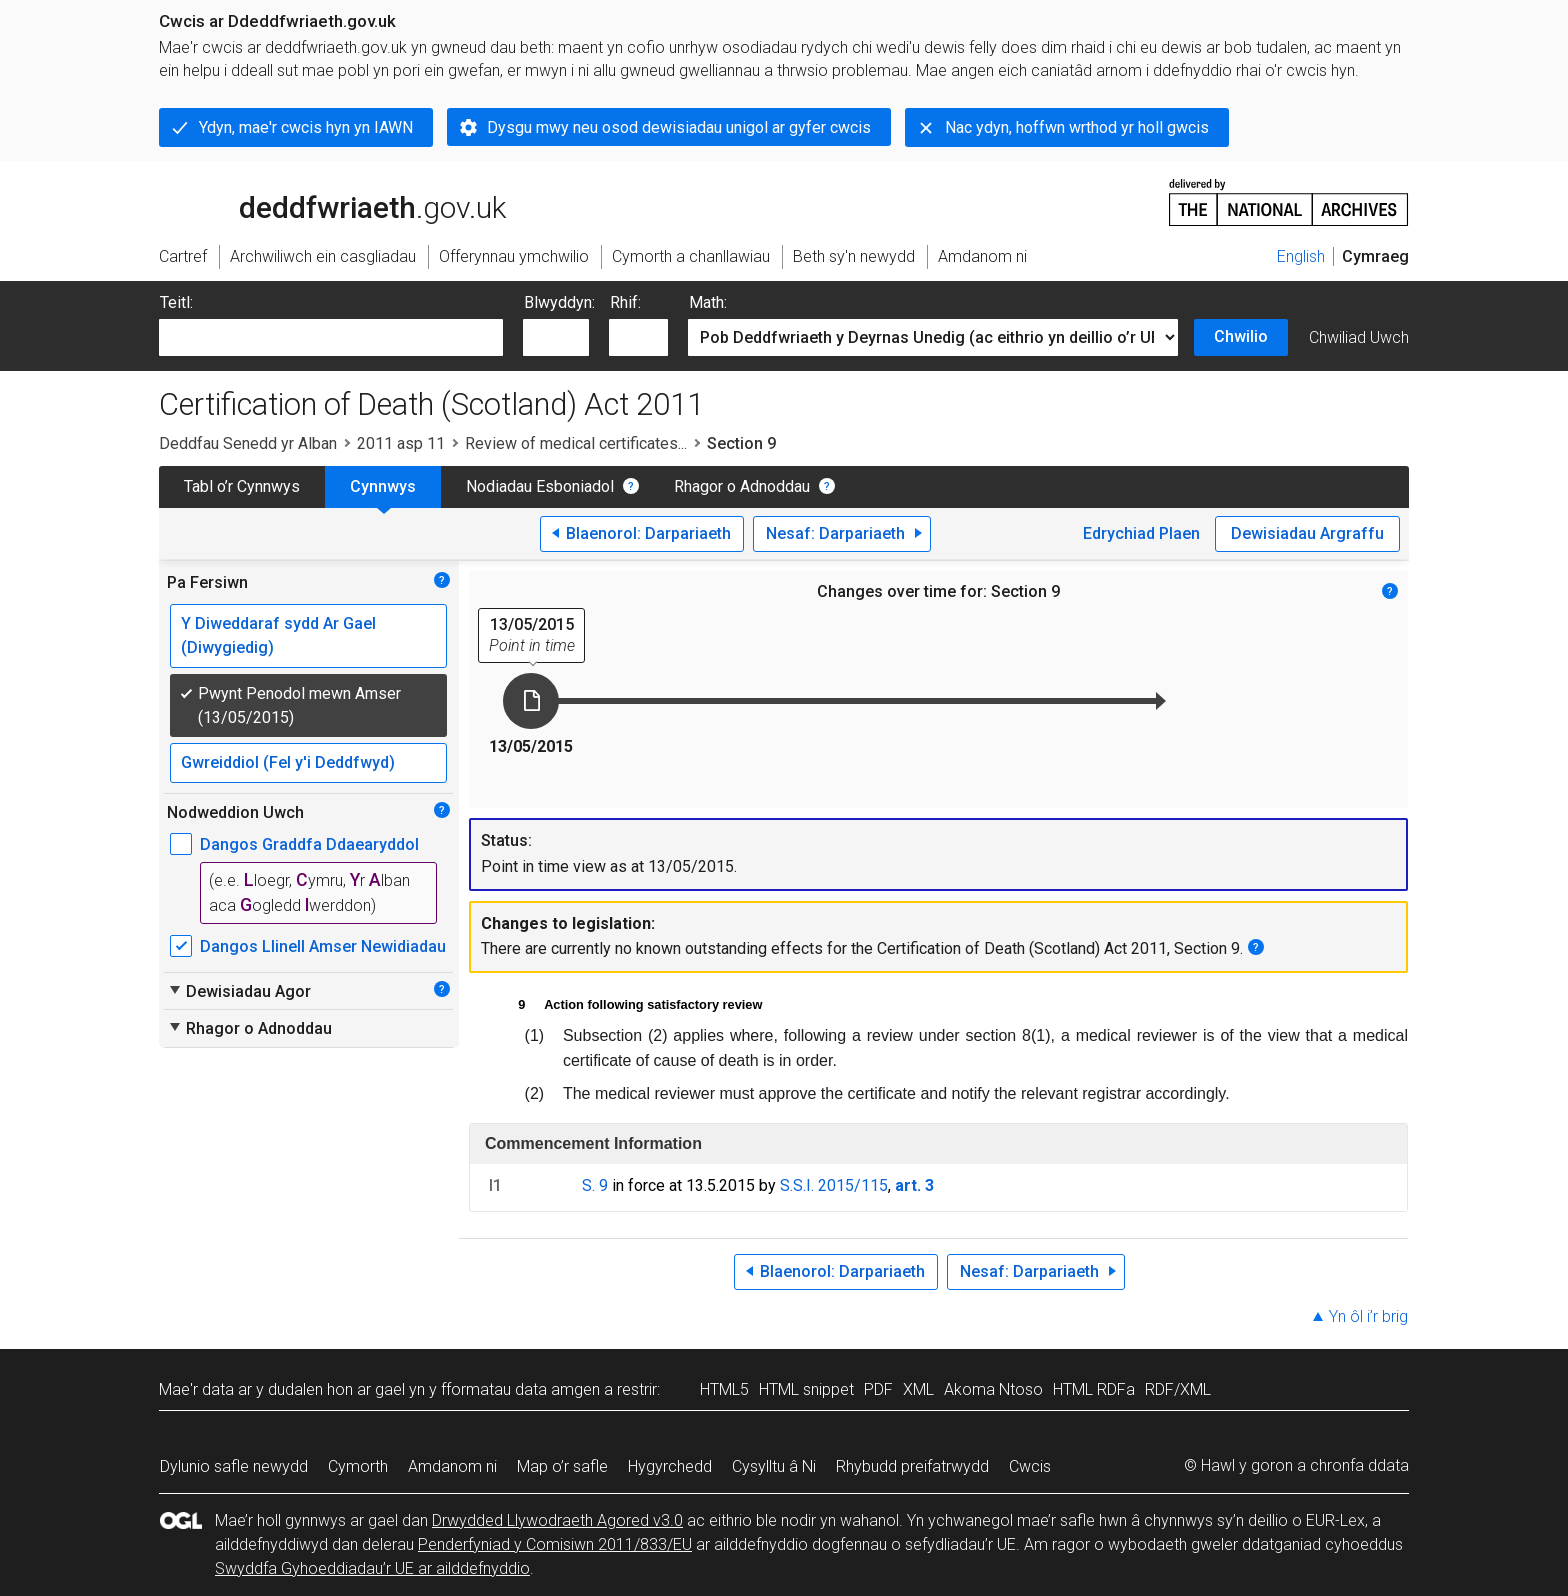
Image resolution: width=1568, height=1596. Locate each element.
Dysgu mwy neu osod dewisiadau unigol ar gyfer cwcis (679, 127)
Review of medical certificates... (576, 443)
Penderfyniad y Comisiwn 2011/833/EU (555, 1544)
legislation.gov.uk (317, 201)
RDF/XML (1178, 1389)
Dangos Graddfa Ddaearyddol (309, 844)
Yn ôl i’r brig (1368, 1316)
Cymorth (358, 1466)
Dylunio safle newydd (234, 1466)
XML (918, 1389)
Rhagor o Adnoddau (742, 486)
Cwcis (1030, 1466)
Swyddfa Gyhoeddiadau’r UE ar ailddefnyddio (372, 1568)
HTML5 (724, 1389)
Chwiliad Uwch (1359, 337)
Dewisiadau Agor (239, 991)
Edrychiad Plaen (1141, 533)
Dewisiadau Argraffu (1307, 533)
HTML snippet (806, 1389)
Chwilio (1241, 336)
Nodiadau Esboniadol (540, 486)
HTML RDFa (1094, 1389)
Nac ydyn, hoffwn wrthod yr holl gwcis (1077, 127)
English (1301, 256)
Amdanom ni (452, 1466)
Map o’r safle (562, 1466)
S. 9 (595, 1185)
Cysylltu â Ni (774, 1466)
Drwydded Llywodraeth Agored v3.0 (557, 1520)
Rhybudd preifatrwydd (912, 1466)
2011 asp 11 (401, 443)
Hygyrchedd (670, 1466)
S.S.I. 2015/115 (834, 1185)
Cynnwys (383, 486)
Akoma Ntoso (993, 1389)
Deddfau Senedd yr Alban (248, 443)
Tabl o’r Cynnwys (242, 486)
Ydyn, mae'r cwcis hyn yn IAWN (306, 127)
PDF (878, 1389)
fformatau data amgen (520, 1389)
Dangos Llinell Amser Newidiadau (323, 946)
